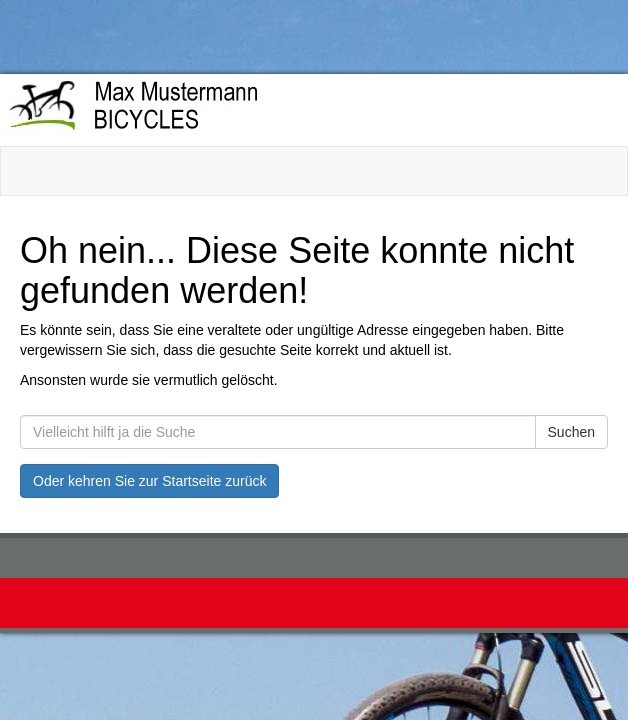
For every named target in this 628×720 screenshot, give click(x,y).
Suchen (571, 432)
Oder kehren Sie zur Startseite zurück (149, 481)
